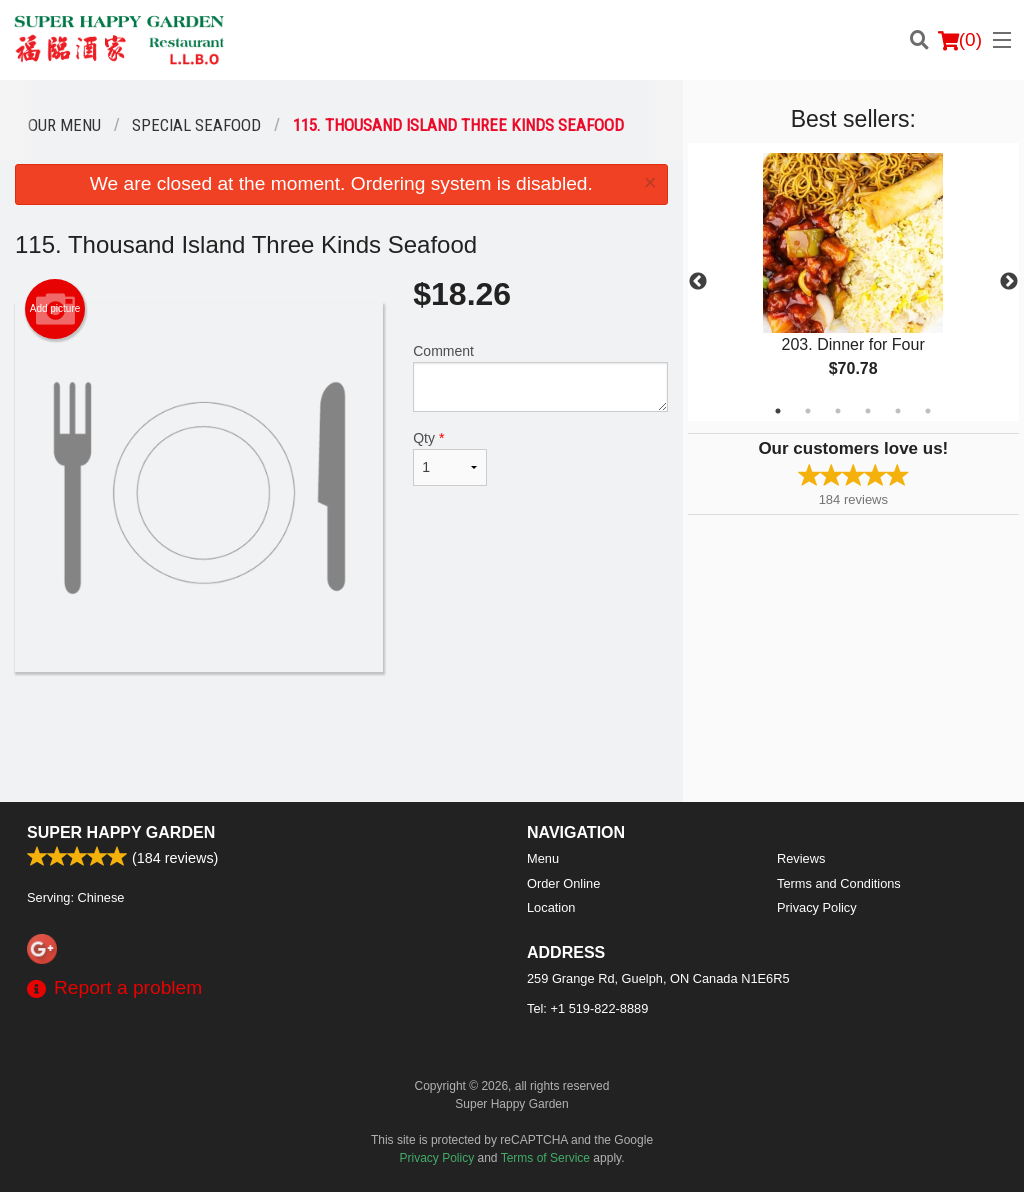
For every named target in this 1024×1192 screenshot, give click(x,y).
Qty (450, 458)
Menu (543, 858)
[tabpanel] (853, 282)
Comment (540, 377)
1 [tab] (778, 411)
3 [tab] (838, 411)
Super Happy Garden (121, 832)
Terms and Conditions (839, 883)
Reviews (801, 858)
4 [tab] (868, 411)
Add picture (55, 309)
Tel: (587, 1008)
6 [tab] (928, 411)
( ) (960, 40)
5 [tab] (898, 411)
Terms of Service (545, 1158)
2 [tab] (808, 411)
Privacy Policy (817, 907)
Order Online (563, 883)
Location (551, 907)
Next (1009, 282)
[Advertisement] (341, 737)
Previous (698, 282)
